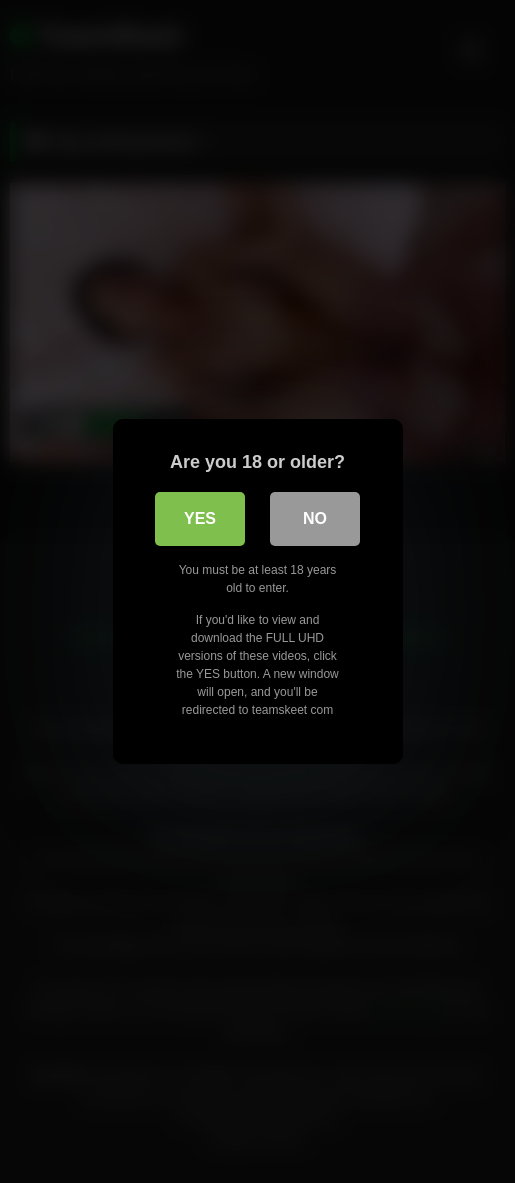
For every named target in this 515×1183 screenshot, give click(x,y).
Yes (200, 518)
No (315, 518)
